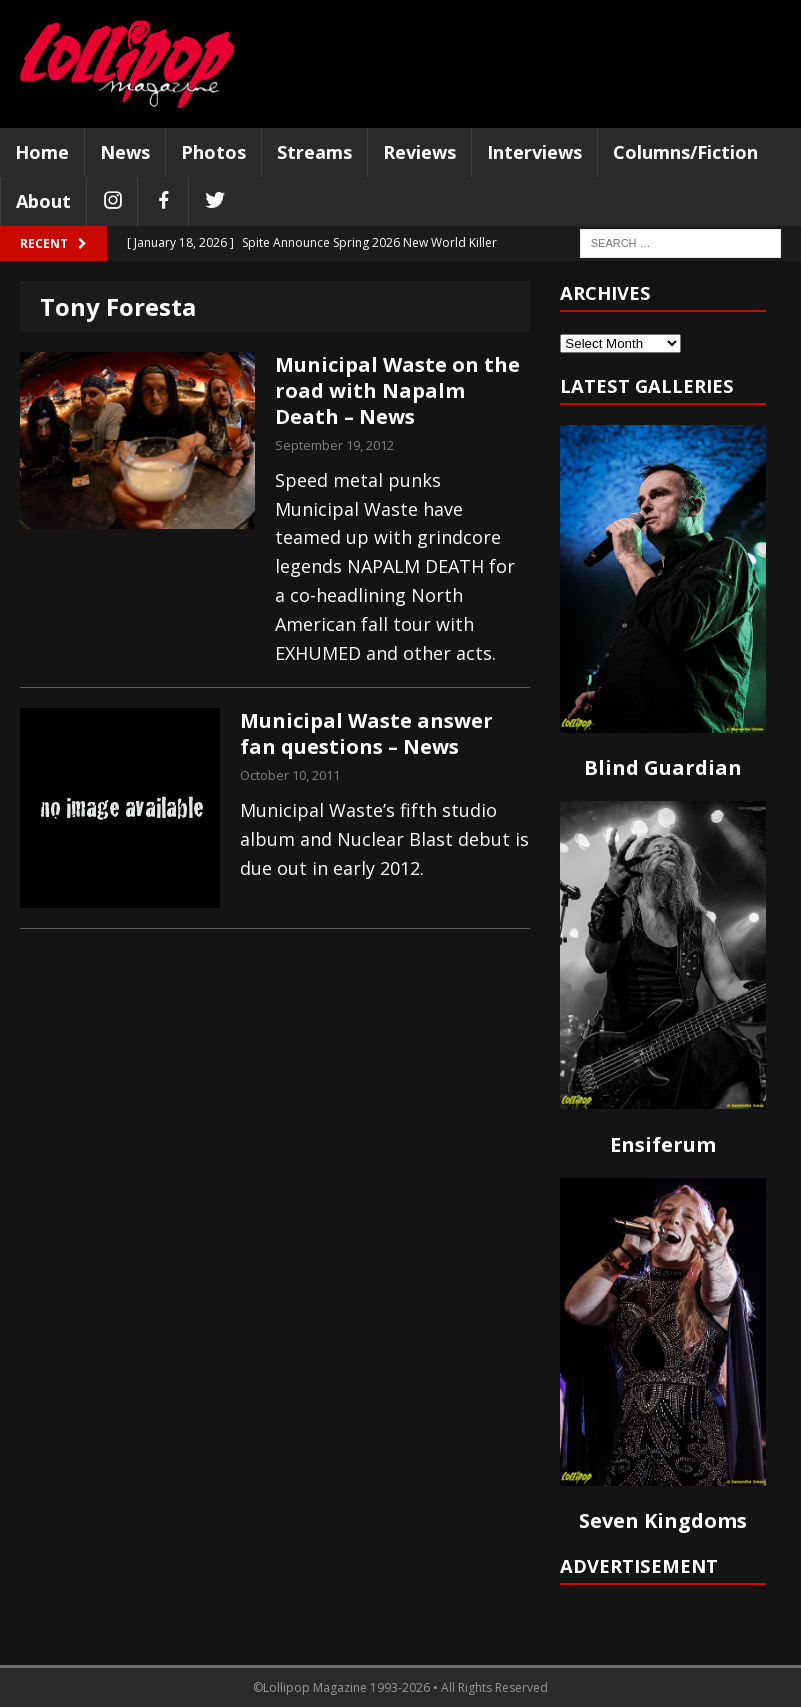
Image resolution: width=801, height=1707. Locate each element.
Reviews (419, 152)
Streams (314, 152)
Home (42, 152)
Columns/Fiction (685, 152)
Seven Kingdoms (663, 1520)
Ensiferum (663, 1144)
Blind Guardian (663, 767)
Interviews (534, 152)
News (125, 152)
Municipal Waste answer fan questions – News (366, 733)
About (43, 201)
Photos (213, 152)
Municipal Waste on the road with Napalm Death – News (397, 390)
